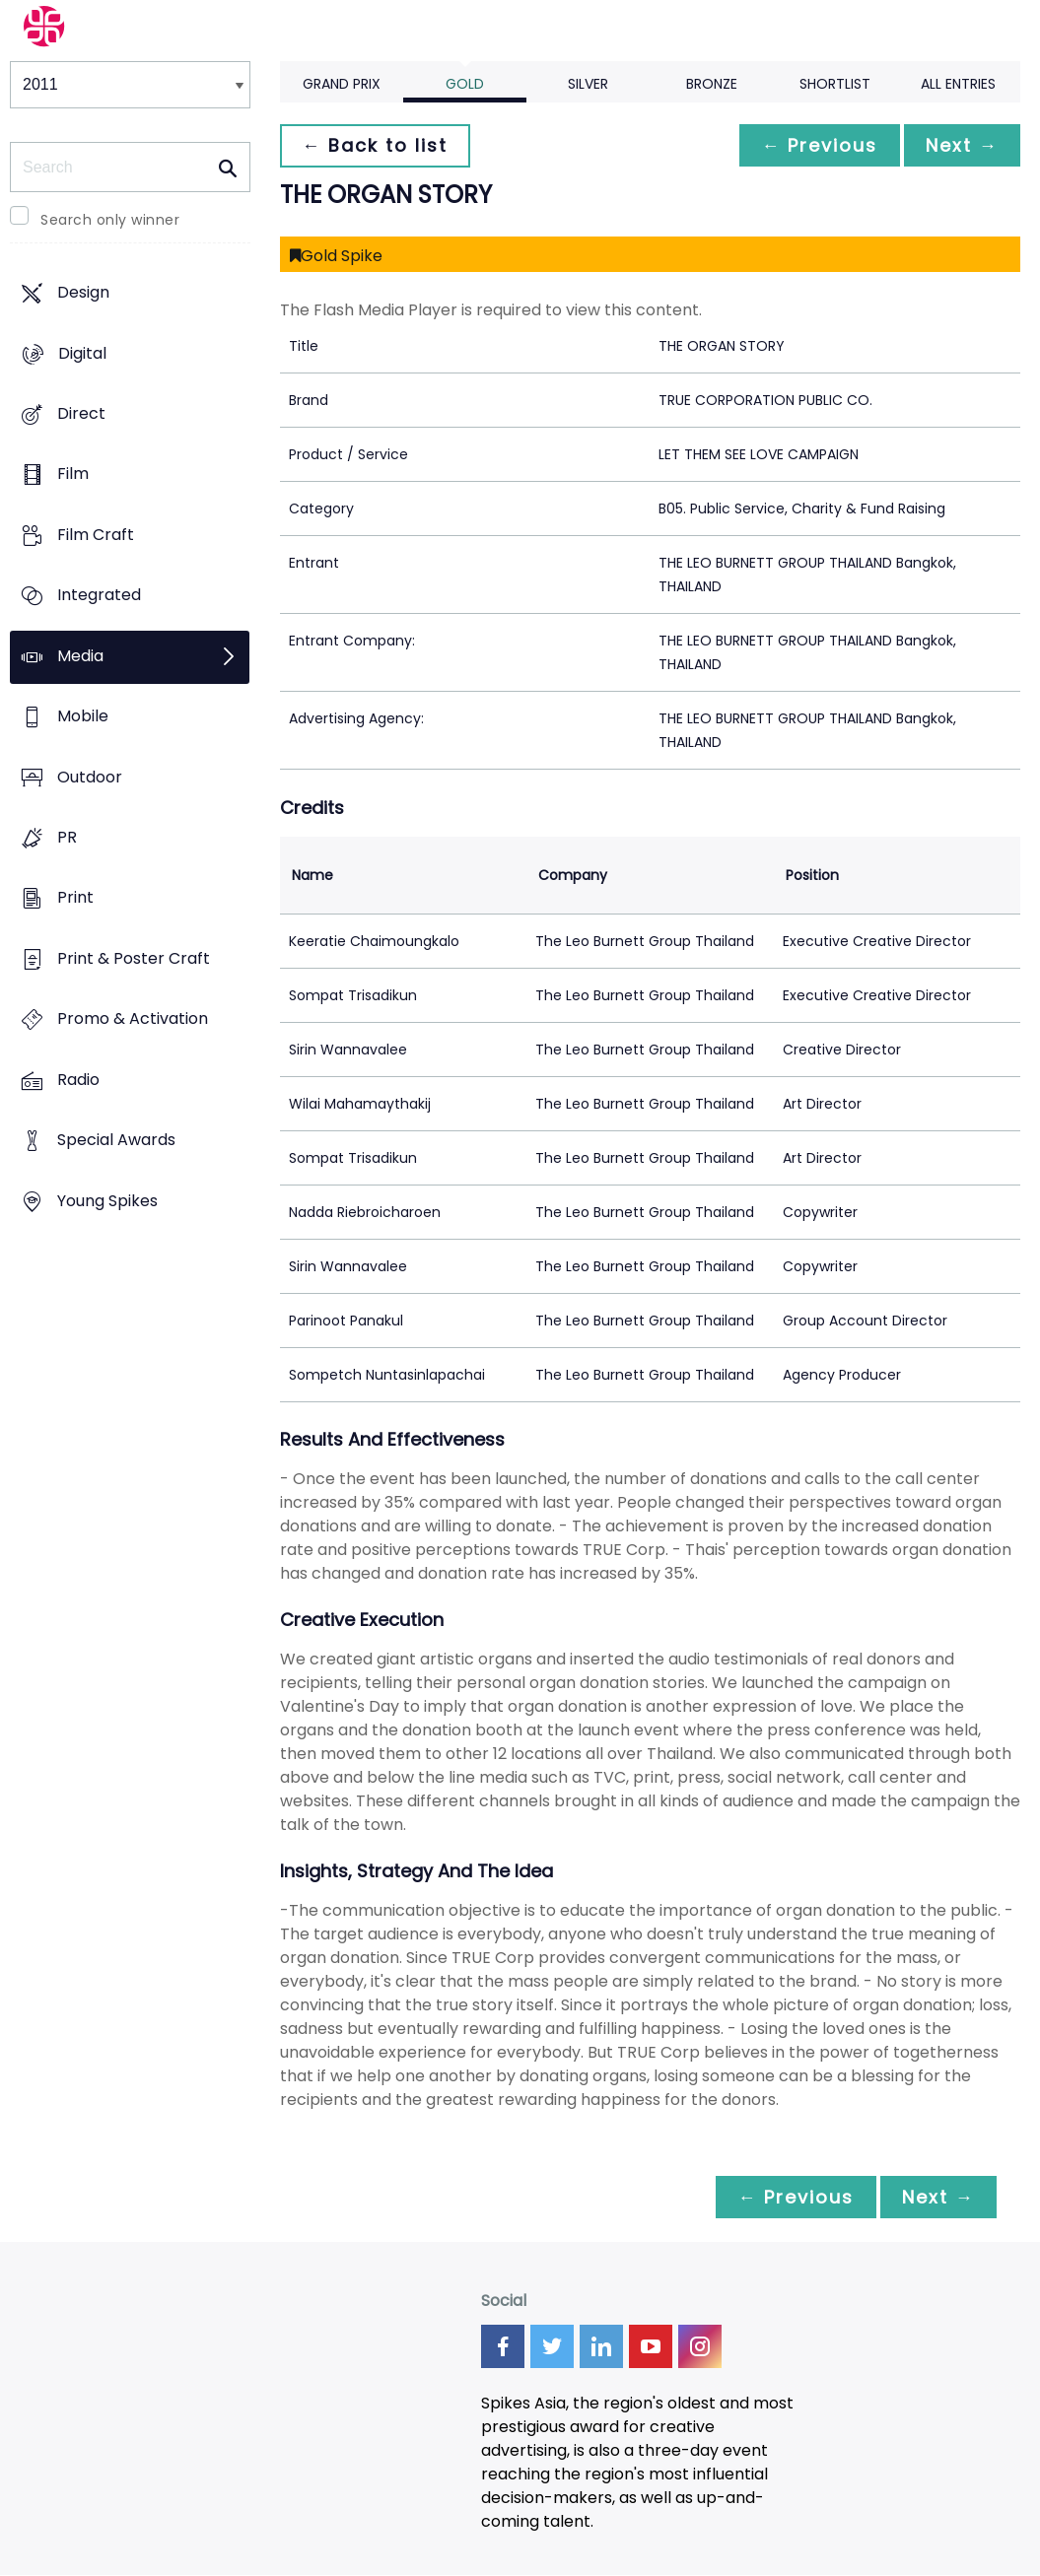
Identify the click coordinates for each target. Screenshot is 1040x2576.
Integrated (99, 595)
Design (83, 293)
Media (80, 655)
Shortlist (834, 84)
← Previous (814, 145)
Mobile (82, 717)
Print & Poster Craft (133, 958)
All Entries (958, 84)
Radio (78, 1079)
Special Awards (116, 1140)
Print (75, 898)
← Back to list (377, 145)
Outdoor (89, 777)
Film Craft (95, 534)
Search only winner (109, 220)
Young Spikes (107, 1200)
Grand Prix (342, 84)
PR (67, 837)
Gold (465, 84)
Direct (81, 413)
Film (73, 474)
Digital (82, 353)
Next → (960, 145)
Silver (588, 84)
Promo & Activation (132, 1019)
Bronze (711, 84)
